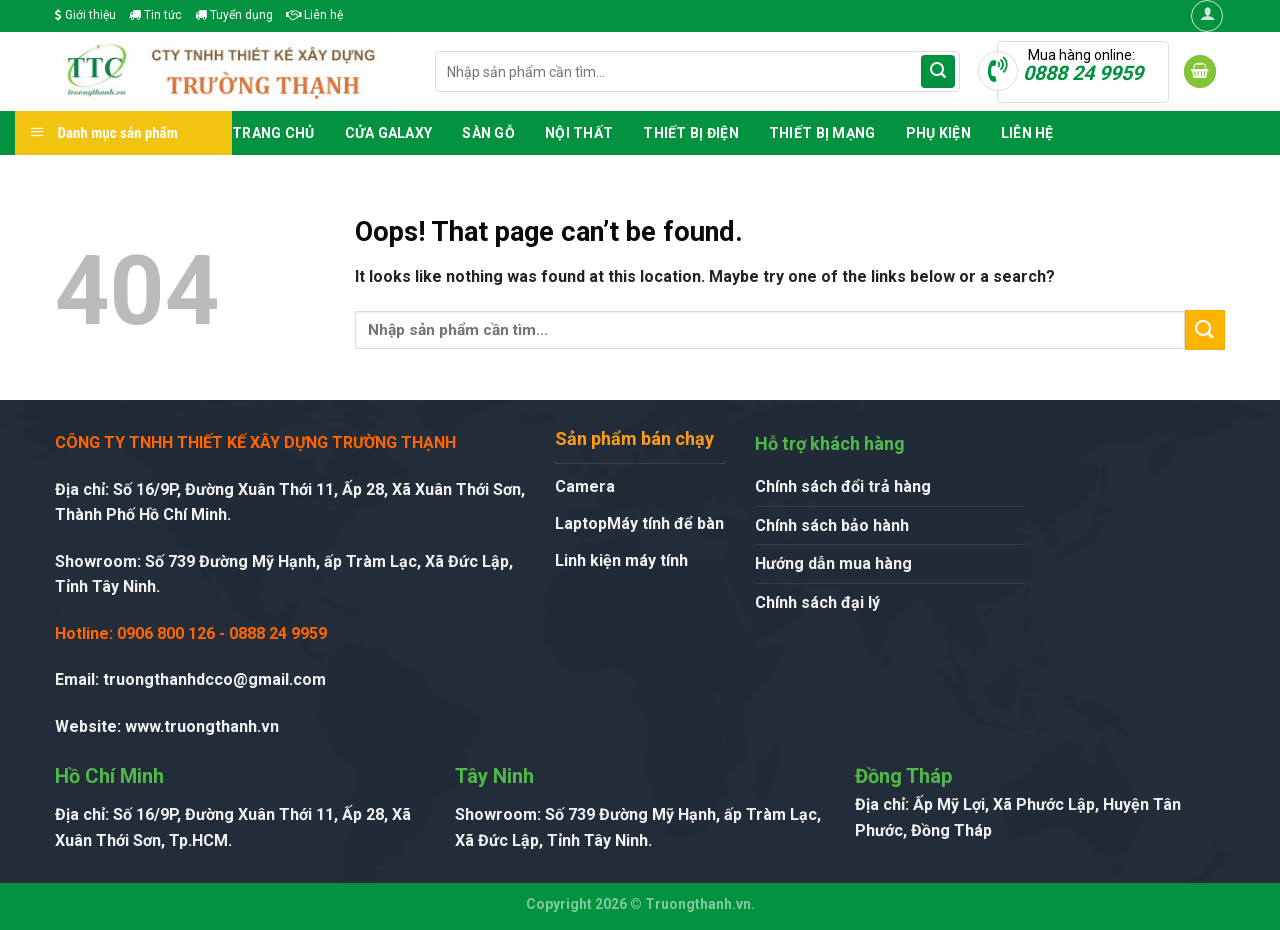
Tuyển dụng (234, 15)
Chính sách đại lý (817, 602)
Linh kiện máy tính (621, 560)
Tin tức (155, 15)
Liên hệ (314, 15)
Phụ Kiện (938, 133)
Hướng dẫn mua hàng (833, 563)
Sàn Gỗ (488, 133)
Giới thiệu (85, 15)
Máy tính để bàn (665, 523)
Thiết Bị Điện (691, 133)
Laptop (581, 523)
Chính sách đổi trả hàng (843, 486)
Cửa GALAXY (389, 133)
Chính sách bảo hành (832, 525)
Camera (585, 486)
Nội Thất (579, 133)
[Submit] (938, 72)
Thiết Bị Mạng (822, 133)
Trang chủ (273, 133)
